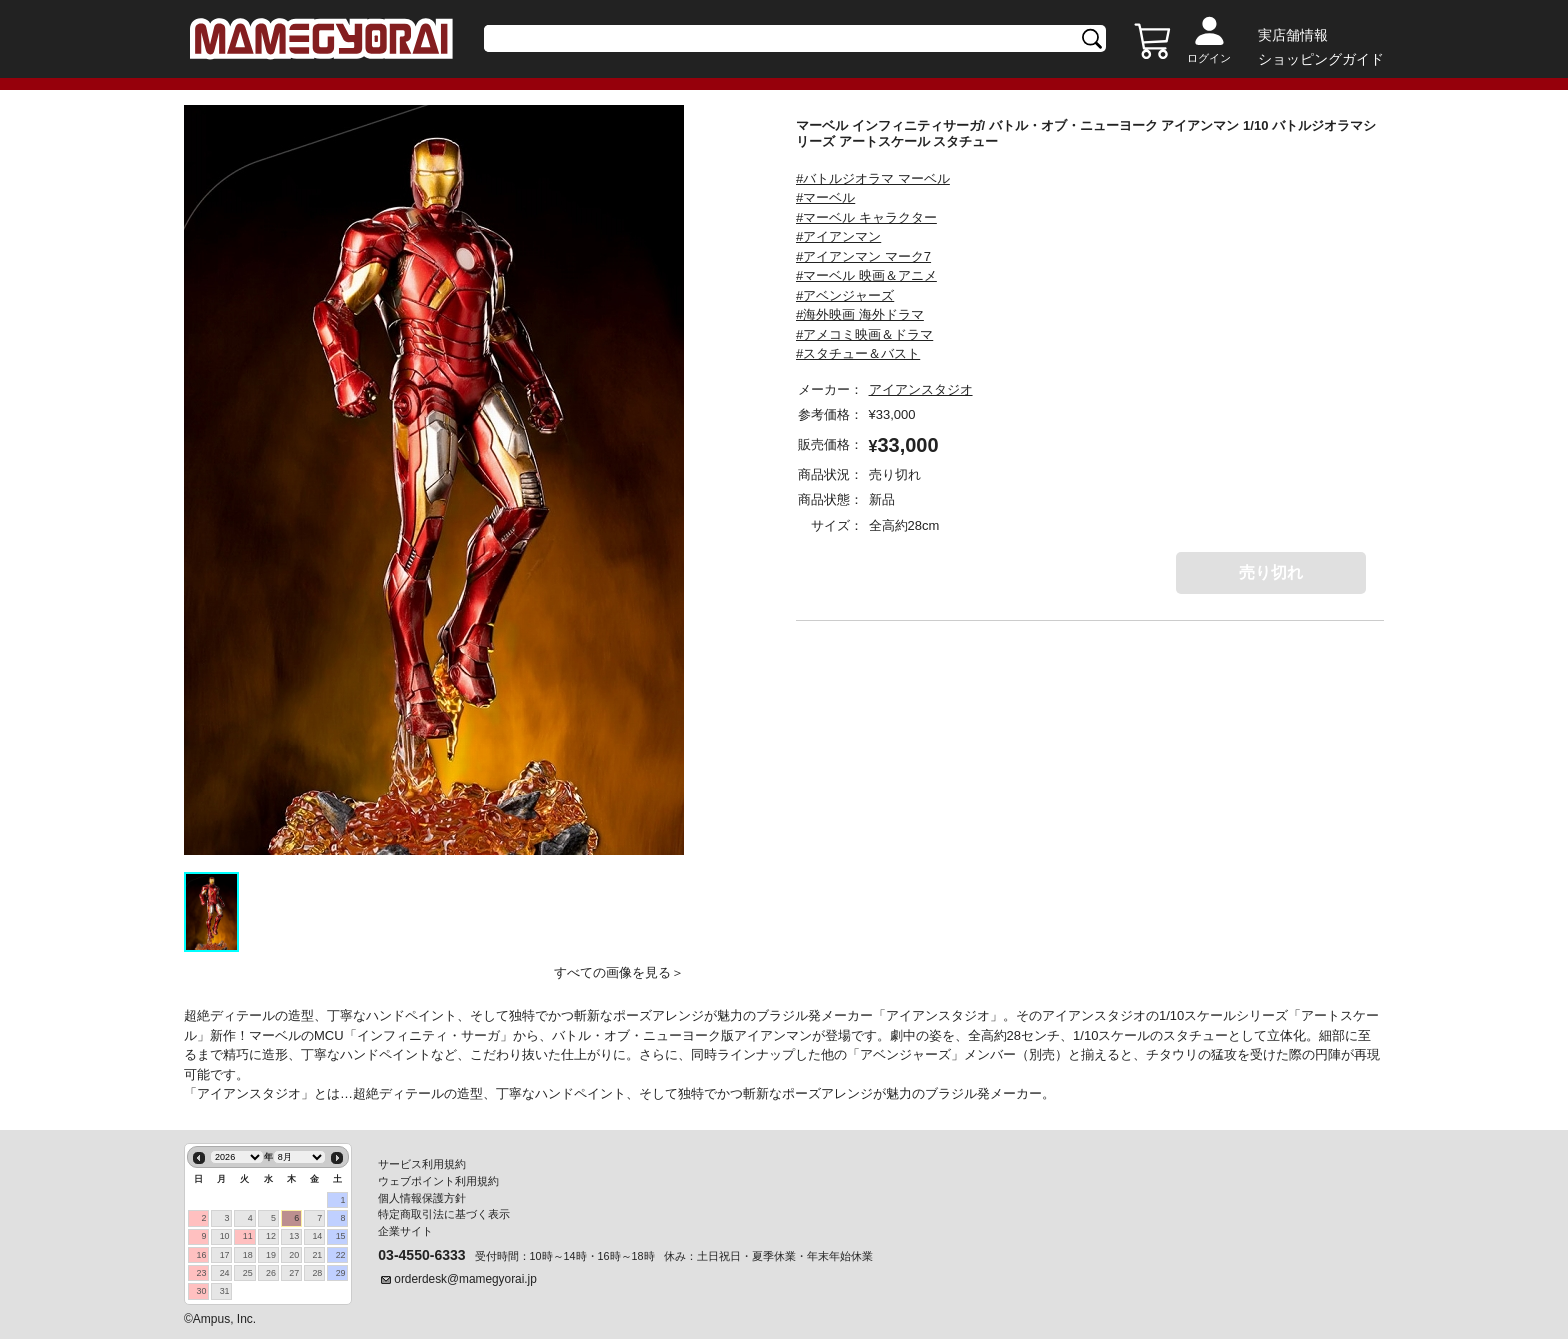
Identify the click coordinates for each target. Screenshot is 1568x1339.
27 (294, 1273)
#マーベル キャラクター (866, 217)
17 (225, 1255)
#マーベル (825, 197)
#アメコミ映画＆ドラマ (864, 334)
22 (341, 1255)
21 (317, 1255)
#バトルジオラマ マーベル (873, 178)
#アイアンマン (838, 236)
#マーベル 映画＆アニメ (866, 275)
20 (294, 1255)
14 (317, 1236)
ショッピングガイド (1321, 59)
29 (341, 1273)
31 (225, 1291)
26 (271, 1273)
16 (201, 1255)
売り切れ (1271, 572)
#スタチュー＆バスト (858, 353)
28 (317, 1273)
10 (225, 1236)
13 (294, 1236)
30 (201, 1291)
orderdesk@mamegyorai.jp (465, 1279)
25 (248, 1273)
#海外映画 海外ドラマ (860, 314)
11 (248, 1236)
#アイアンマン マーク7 (863, 256)
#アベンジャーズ (845, 295)
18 (248, 1255)
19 (271, 1255)
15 (341, 1236)
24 (225, 1273)
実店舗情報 (1293, 35)
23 (201, 1273)
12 (271, 1236)
